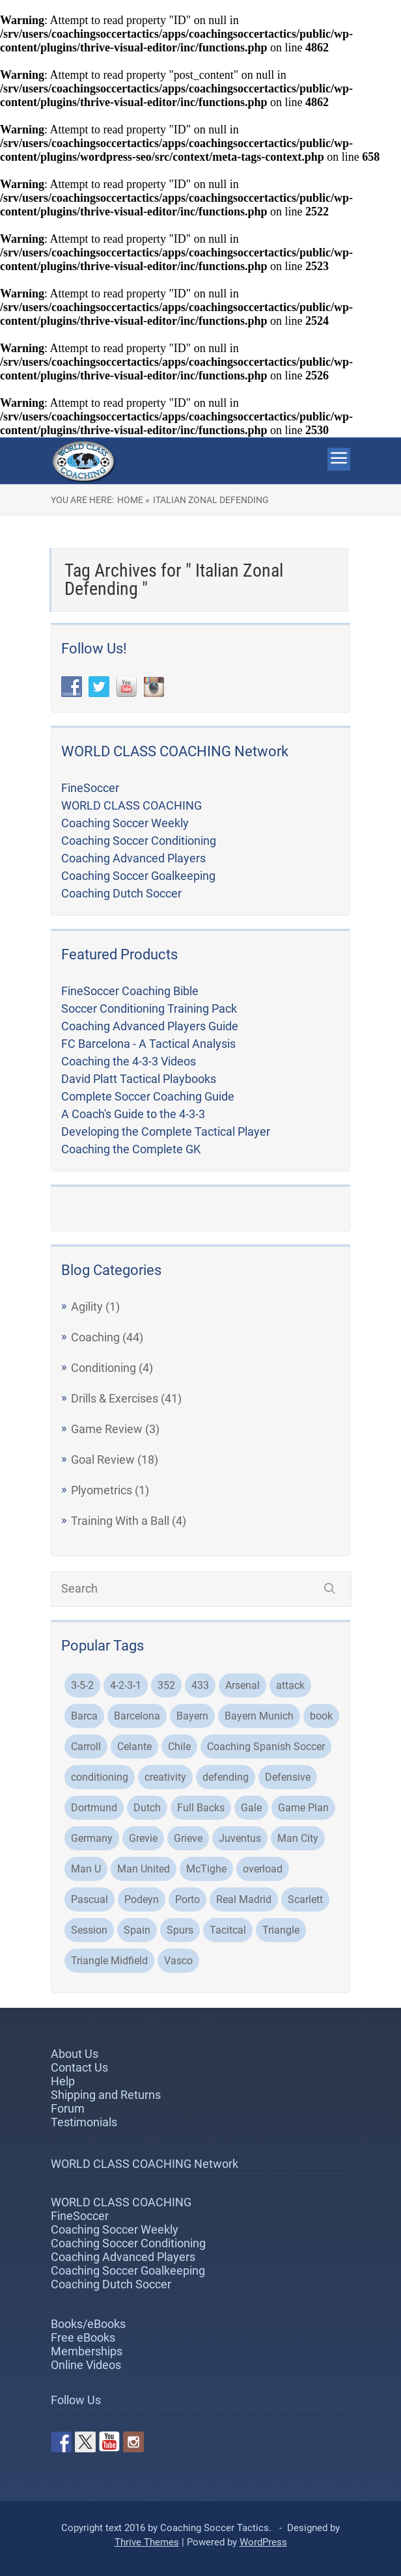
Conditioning (103, 1368)
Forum (68, 2108)
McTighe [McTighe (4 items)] (206, 1869)
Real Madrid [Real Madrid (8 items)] (243, 1899)
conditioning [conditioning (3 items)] (99, 1777)
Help (63, 2081)
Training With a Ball (120, 1521)
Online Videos (86, 2365)
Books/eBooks (88, 2324)
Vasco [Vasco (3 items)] (178, 1960)
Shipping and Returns (106, 2095)
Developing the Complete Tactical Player (165, 1131)
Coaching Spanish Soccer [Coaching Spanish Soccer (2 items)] (266, 1746)
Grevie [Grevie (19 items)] (143, 1838)
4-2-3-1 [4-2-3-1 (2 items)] (125, 1685)
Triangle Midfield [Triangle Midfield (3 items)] (109, 1960)
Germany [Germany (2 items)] (92, 1838)
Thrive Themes (147, 2542)
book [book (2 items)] (321, 1716)
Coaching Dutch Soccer (121, 893)
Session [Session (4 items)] (89, 1930)
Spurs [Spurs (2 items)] (180, 1930)
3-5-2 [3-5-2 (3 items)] (82, 1685)
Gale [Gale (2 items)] (251, 1808)
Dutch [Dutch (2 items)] (147, 1808)
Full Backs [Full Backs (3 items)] (201, 1808)
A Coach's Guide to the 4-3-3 (133, 1114)
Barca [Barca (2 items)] (84, 1716)
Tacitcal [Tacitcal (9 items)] (228, 1930)
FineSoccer (90, 788)
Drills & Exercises (114, 1398)
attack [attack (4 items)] (290, 1685)
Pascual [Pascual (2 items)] (89, 1899)
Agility (87, 1306)
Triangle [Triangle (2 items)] (280, 1930)
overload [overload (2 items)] (263, 1869)
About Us (74, 2054)
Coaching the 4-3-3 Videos (128, 1061)
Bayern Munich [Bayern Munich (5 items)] (259, 1716)
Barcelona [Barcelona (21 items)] (137, 1716)
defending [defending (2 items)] (225, 1777)
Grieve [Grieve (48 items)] (188, 1838)
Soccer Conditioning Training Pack (149, 1008)
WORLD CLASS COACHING (131, 805)
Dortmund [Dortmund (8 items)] (94, 1808)
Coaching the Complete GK (130, 1149)
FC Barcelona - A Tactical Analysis (148, 1043)
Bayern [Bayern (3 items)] (192, 1716)
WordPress (263, 2542)
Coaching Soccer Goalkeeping (138, 876)
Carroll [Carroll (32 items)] (86, 1746)
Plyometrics (101, 1490)
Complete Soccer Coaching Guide (147, 1096)
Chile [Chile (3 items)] (179, 1746)
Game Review (107, 1429)
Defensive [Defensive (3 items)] (288, 1777)
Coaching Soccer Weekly (125, 823)
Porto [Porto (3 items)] (187, 1899)
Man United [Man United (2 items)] (143, 1869)
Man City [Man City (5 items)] (297, 1838)
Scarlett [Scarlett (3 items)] (305, 1899)
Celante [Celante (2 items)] (134, 1746)
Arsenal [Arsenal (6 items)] (242, 1685)
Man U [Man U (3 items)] (86, 1869)
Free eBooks (83, 2337)
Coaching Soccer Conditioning (138, 840)
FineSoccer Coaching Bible (130, 991)
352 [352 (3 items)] (166, 1685)
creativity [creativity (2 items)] (165, 1777)
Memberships (86, 2351)
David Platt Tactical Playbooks (138, 1079)
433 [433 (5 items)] (200, 1685)
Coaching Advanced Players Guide (149, 1026)
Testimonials (84, 2122)
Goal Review (103, 1459)
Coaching (95, 1337)
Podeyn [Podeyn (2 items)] (141, 1899)
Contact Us (79, 2067)
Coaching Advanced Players (133, 858)
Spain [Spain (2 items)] (137, 1930)
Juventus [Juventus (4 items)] (240, 1838)
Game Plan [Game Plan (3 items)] (303, 1808)
